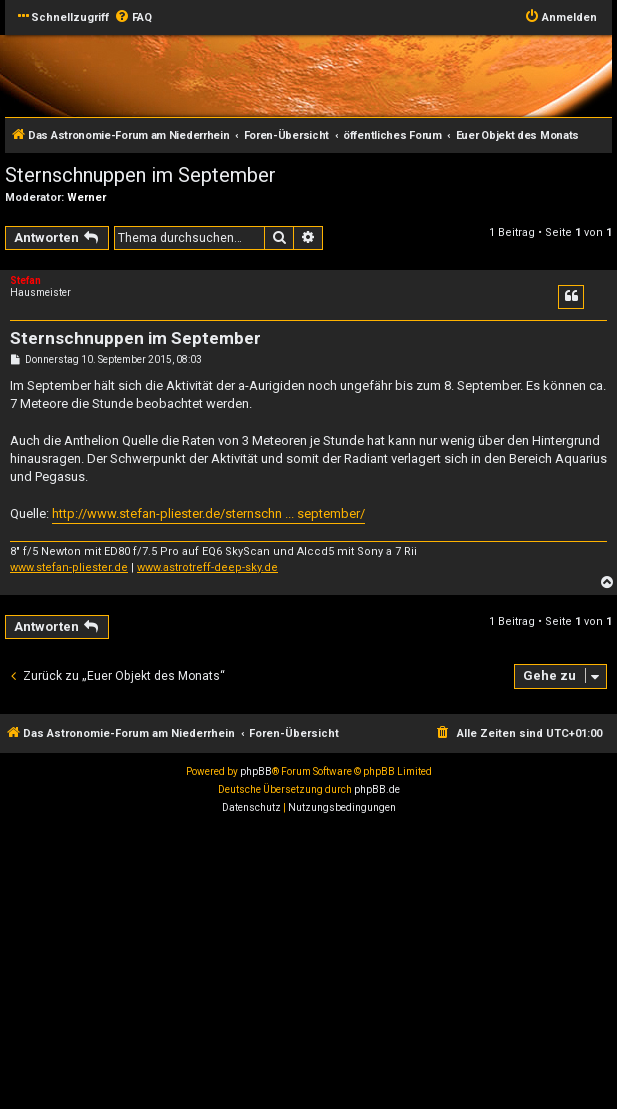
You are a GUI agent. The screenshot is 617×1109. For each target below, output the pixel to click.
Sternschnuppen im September (140, 175)
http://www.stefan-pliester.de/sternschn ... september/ (208, 513)
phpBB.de (377, 789)
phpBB (256, 771)
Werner (86, 197)
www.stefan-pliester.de (69, 567)
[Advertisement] (308, 967)
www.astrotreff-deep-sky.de (207, 567)
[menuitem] (133, 18)
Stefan (25, 280)
